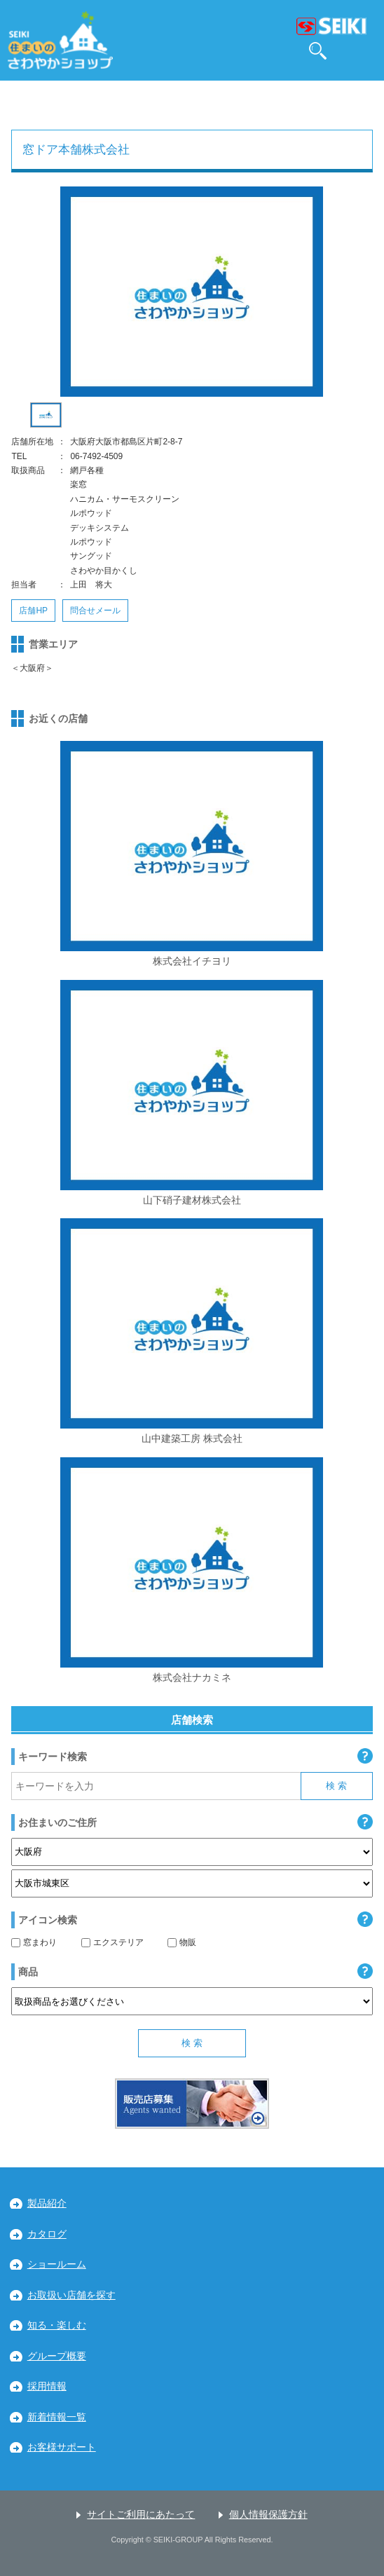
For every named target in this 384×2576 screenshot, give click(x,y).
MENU (364, 51)
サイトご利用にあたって (141, 2514)
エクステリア (112, 1942)
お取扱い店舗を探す (71, 2295)
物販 (181, 1942)
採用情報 (47, 2386)
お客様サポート (61, 2447)
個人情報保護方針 (268, 2514)
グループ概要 (56, 2356)
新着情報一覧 (56, 2417)
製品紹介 (47, 2203)
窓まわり (34, 1942)
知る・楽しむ (56, 2325)
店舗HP (33, 610)
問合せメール (95, 610)
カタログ (47, 2234)
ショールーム (56, 2264)
